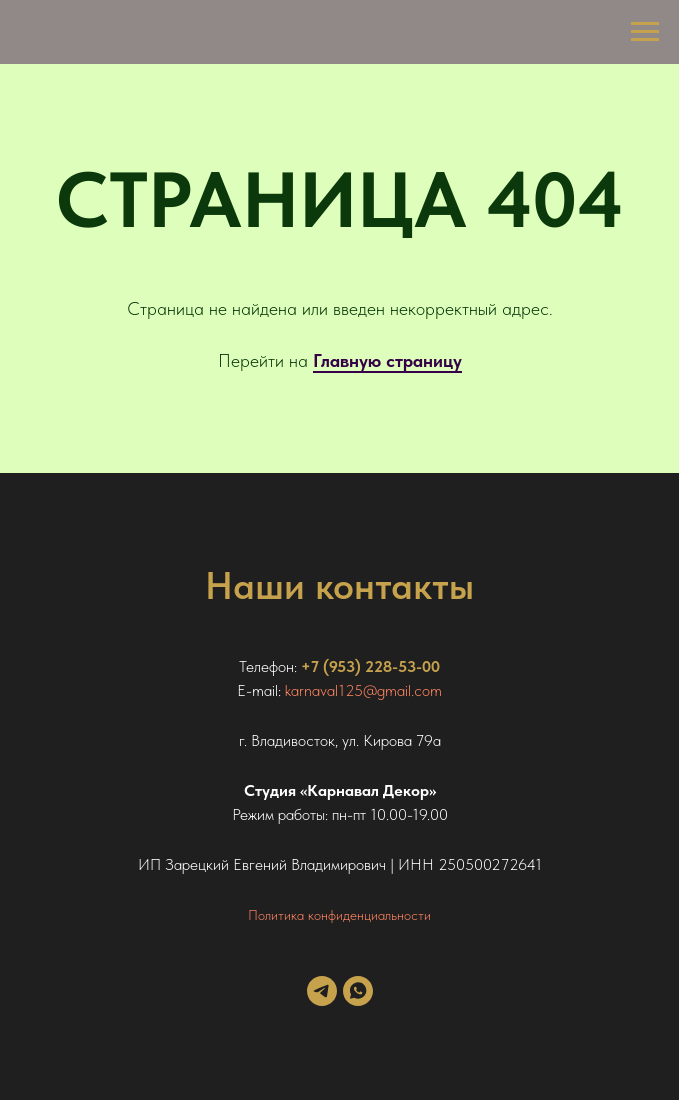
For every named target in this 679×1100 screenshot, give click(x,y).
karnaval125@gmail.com (363, 690)
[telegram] (322, 1000)
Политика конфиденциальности (339, 915)
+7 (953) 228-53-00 (370, 666)
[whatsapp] (358, 1000)
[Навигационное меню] (645, 32)
